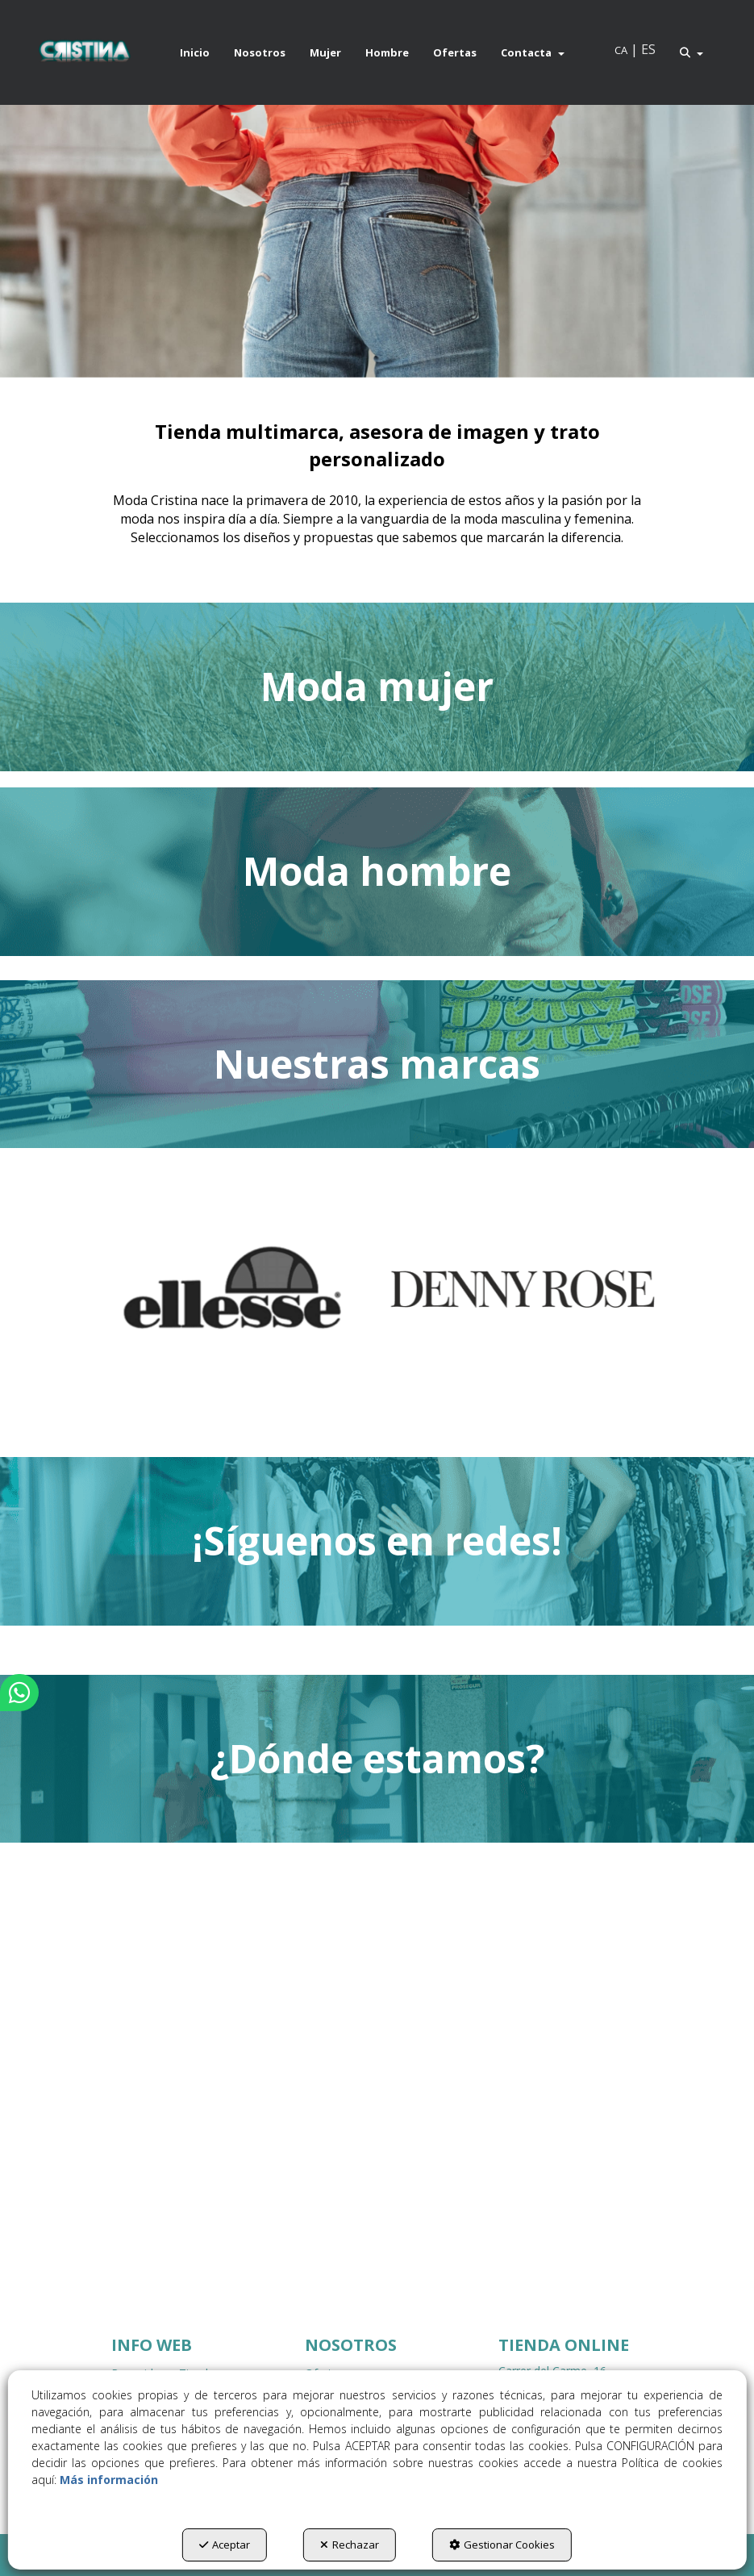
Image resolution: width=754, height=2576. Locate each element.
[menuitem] (195, 52)
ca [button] (620, 50)
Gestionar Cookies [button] (502, 2544)
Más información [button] (109, 2479)
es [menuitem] (648, 49)
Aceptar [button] (224, 2544)
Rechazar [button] (349, 2544)
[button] (84, 52)
